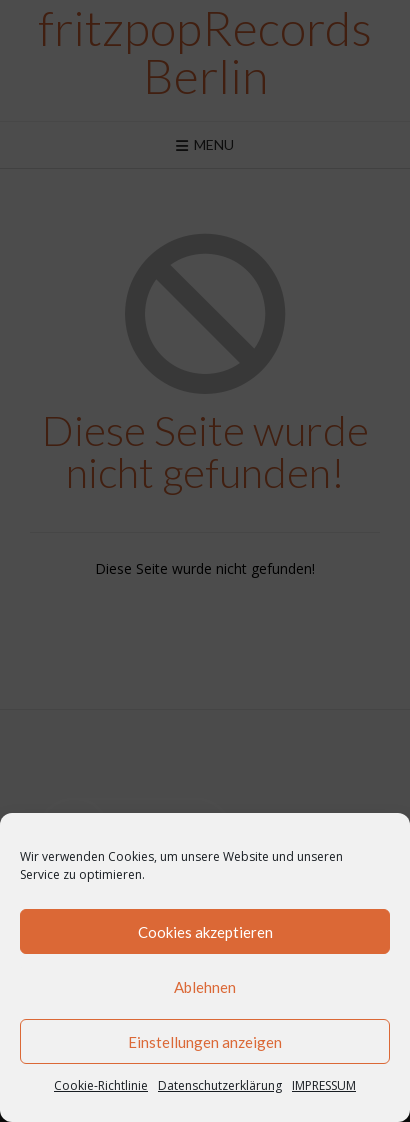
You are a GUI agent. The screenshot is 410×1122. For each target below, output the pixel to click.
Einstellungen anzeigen (205, 1042)
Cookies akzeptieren (205, 932)
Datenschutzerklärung (220, 1085)
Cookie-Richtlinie (101, 1085)
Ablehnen (205, 987)
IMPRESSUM (324, 1085)
